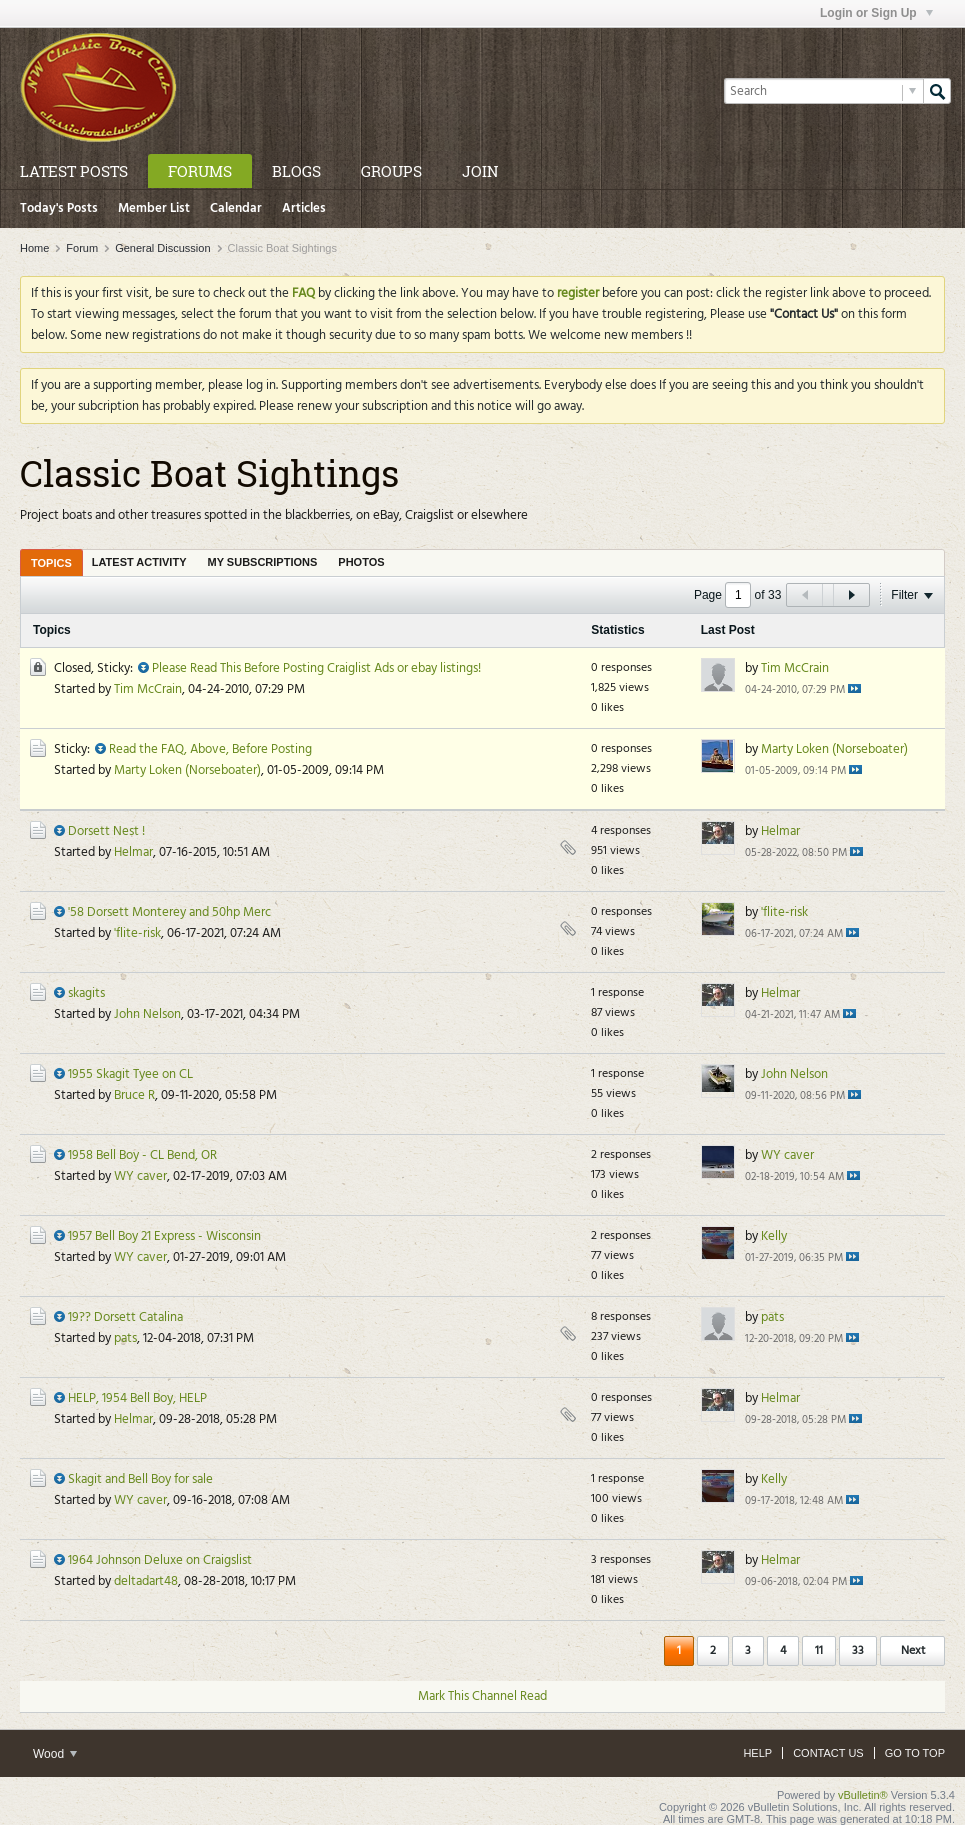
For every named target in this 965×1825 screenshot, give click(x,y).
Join (480, 171)
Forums (200, 171)
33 (858, 1651)
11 (819, 1651)
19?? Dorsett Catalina (125, 1317)
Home (34, 248)
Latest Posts (74, 171)
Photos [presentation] (361, 562)
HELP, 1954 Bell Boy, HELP (137, 1398)
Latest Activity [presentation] (139, 562)
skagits (86, 993)
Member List (154, 208)
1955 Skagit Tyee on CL (130, 1074)
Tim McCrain (148, 689)
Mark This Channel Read (482, 1696)
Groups (391, 171)
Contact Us (828, 1753)
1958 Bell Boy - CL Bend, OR (142, 1155)
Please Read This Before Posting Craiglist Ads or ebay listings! (316, 668)
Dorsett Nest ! (106, 831)
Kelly (774, 1236)
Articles (304, 208)
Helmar (133, 852)
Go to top (915, 1753)
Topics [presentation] (51, 563)
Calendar (236, 208)
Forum (82, 248)
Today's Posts (59, 208)
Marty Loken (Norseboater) (187, 770)
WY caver (140, 1176)
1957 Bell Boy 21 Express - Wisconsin (164, 1236)
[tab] (51, 562)
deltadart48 (146, 1581)
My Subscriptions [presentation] (263, 562)
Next (913, 1651)
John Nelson (147, 1014)
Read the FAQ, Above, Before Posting (210, 749)
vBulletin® (863, 1795)
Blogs (296, 171)
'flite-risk (137, 933)
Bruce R (134, 1095)
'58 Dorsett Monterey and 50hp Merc (169, 912)
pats (125, 1338)
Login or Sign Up (876, 13)
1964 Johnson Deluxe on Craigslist (160, 1560)
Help (757, 1753)
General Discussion (162, 248)
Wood (55, 1754)
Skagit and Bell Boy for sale (140, 1479)
